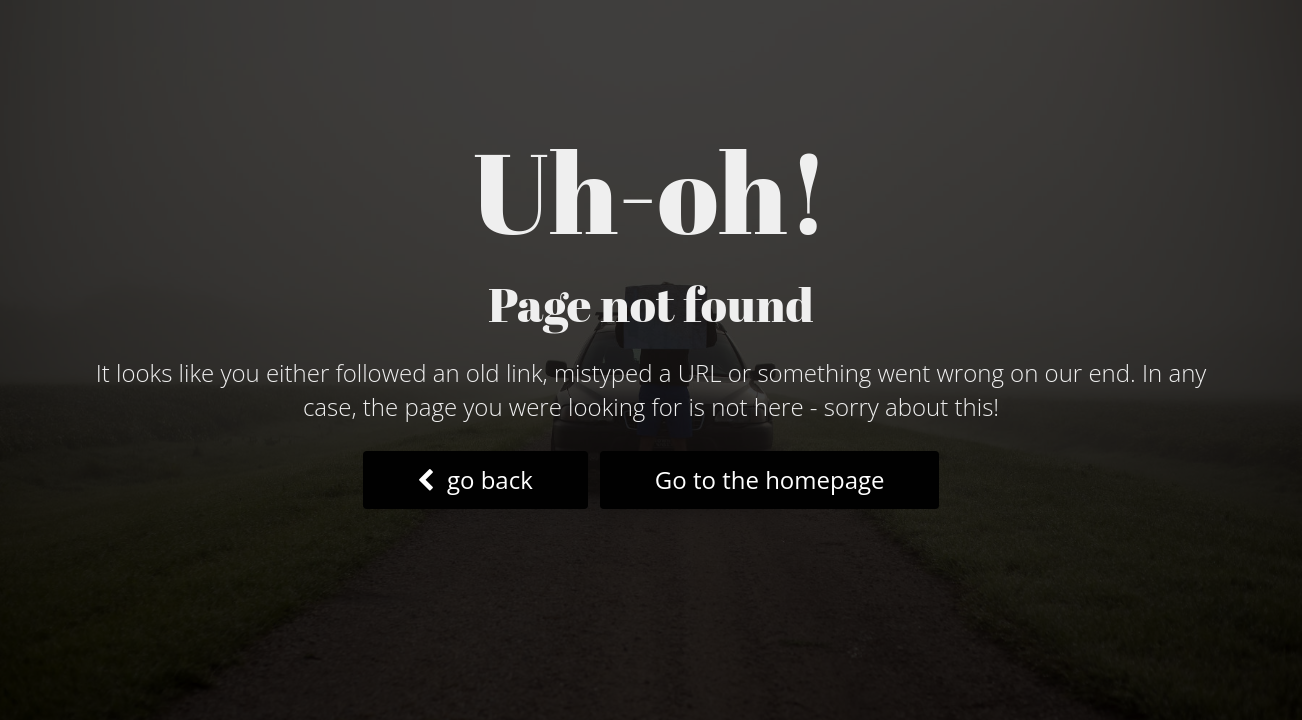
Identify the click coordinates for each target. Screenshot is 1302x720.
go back (474, 479)
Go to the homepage (770, 479)
